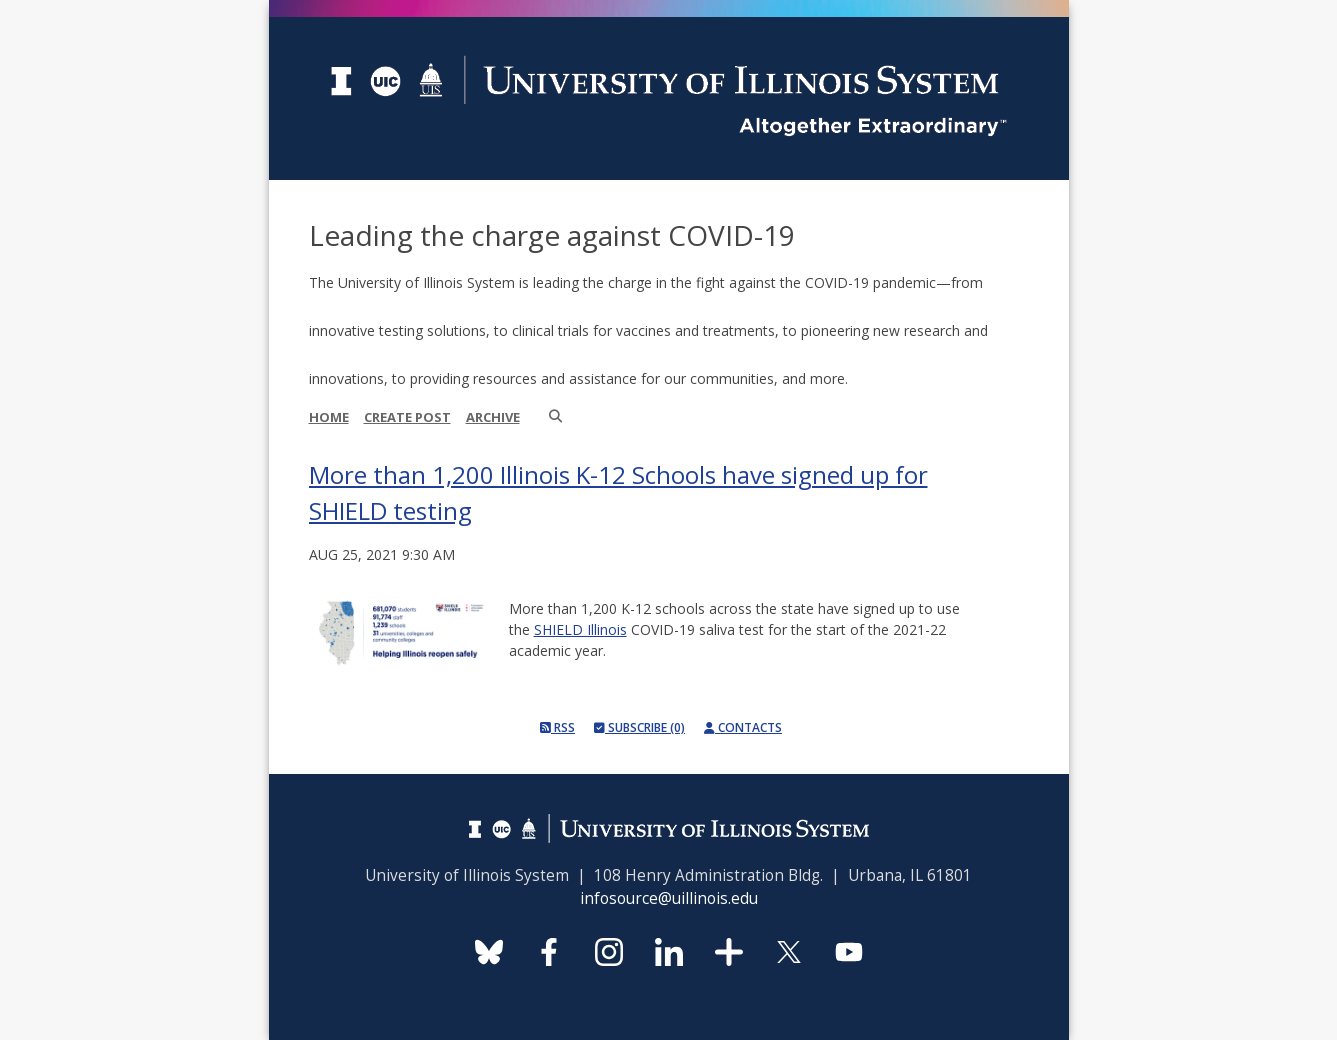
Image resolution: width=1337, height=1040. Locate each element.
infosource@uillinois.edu (669, 898)
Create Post (407, 417)
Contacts (743, 727)
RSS (557, 727)
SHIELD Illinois (580, 629)
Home (329, 417)
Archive (493, 417)
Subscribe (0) (639, 727)
